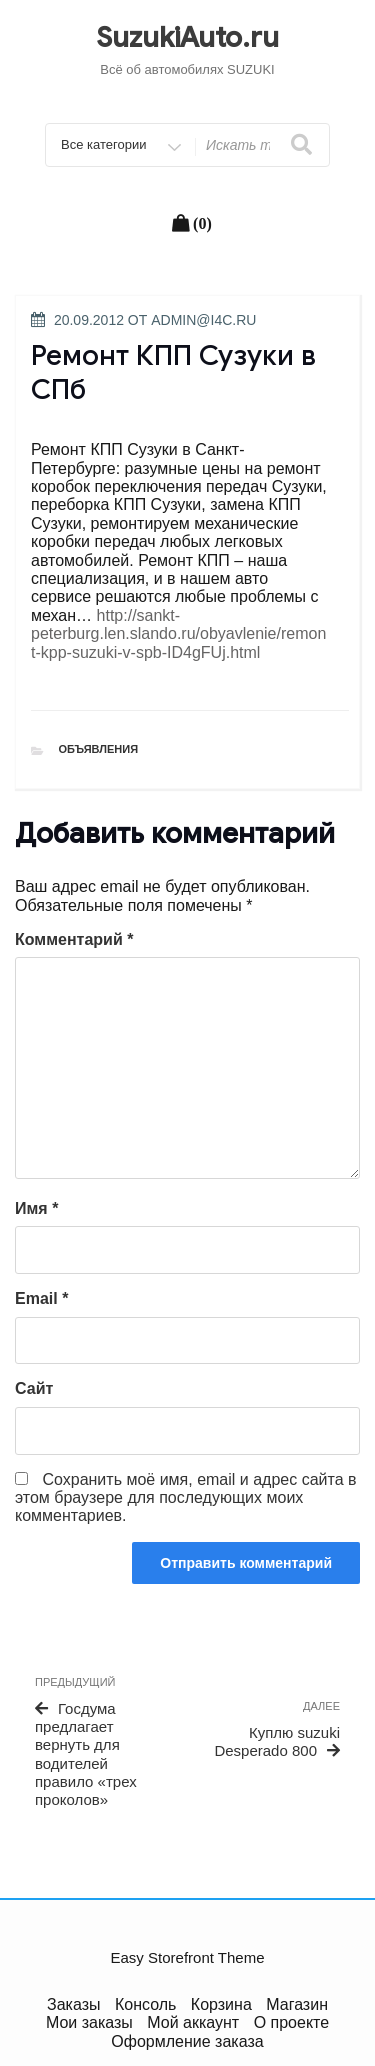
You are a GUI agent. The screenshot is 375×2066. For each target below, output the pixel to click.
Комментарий (74, 939)
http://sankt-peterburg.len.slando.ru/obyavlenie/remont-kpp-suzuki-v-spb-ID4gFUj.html (178, 634)
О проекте (291, 2022)
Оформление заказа (187, 2041)
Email (41, 1298)
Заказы (73, 2004)
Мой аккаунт (193, 2022)
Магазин (297, 2004)
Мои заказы (89, 2022)
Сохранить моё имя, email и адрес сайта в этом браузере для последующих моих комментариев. (186, 1498)
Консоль (145, 2004)
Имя (36, 1208)
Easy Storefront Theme (188, 1957)
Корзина (221, 2004)
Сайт (34, 1388)
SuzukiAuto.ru (187, 37)
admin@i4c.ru (203, 320)
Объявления (99, 749)
